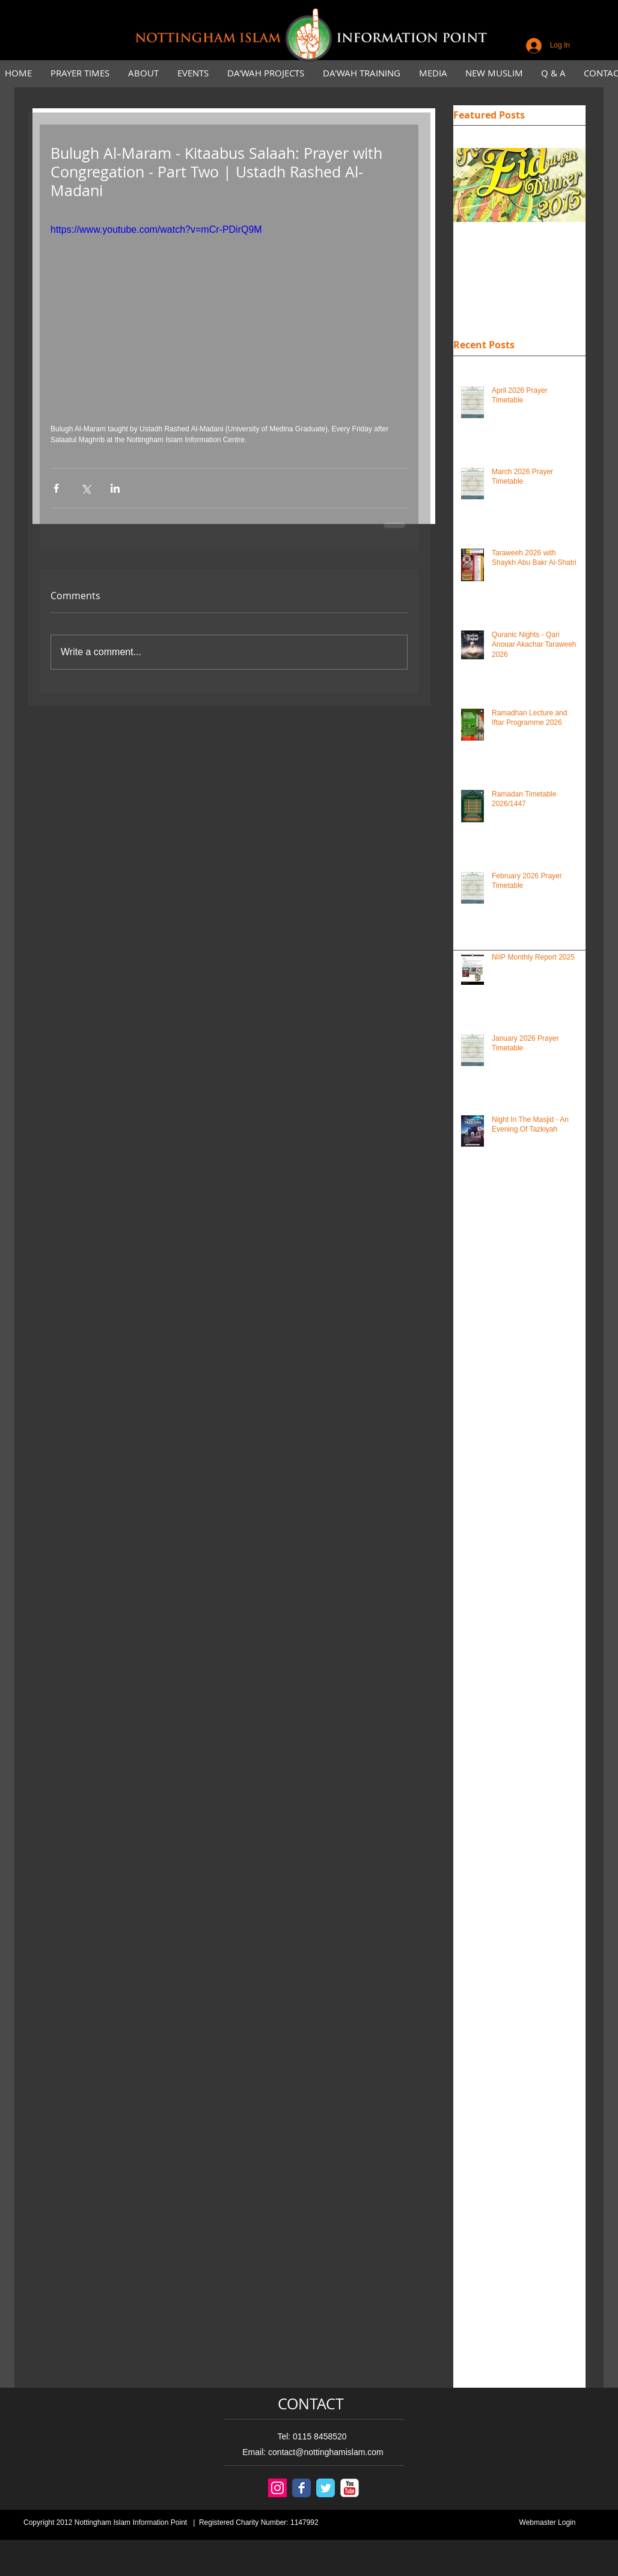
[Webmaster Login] (547, 2522)
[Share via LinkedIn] (115, 488)
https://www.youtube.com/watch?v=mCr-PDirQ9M (156, 229)
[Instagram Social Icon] (277, 2488)
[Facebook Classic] (301, 2488)
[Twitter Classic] (325, 2488)
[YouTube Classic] (349, 2488)
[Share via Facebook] (56, 488)
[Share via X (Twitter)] (85, 488)
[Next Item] (566, 185)
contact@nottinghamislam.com (326, 2452)
